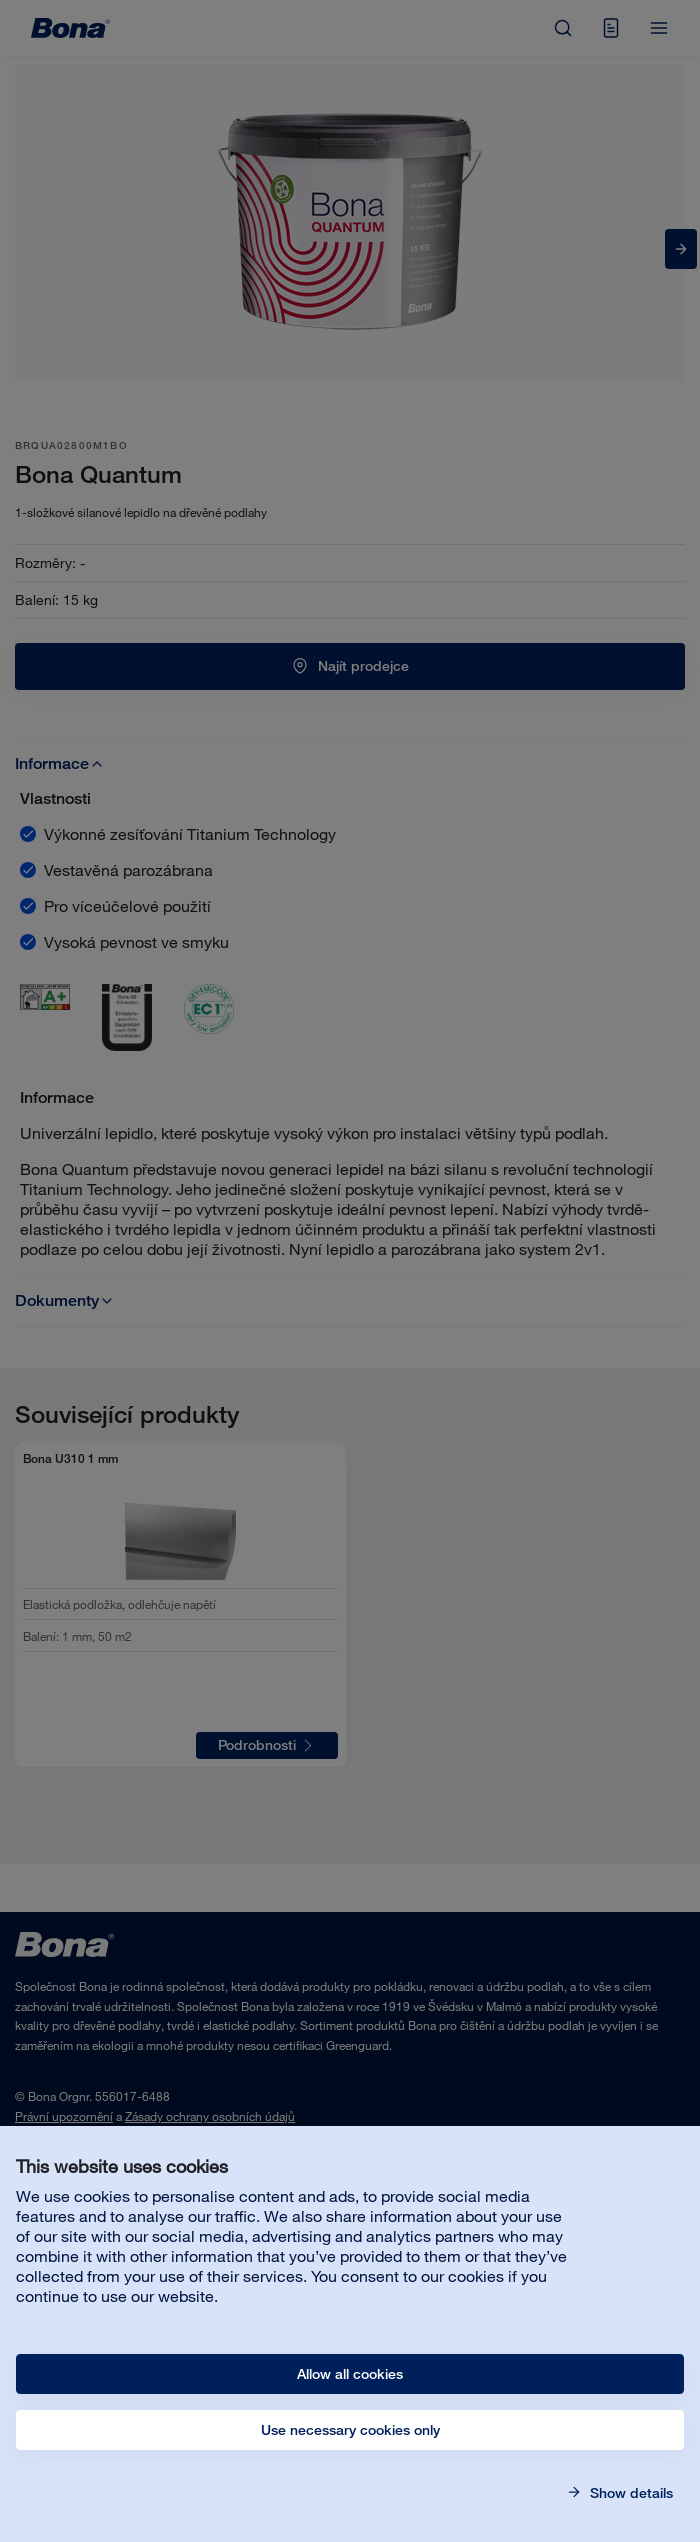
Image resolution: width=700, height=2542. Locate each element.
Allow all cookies (350, 2374)
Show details (629, 2493)
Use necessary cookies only (350, 2430)
